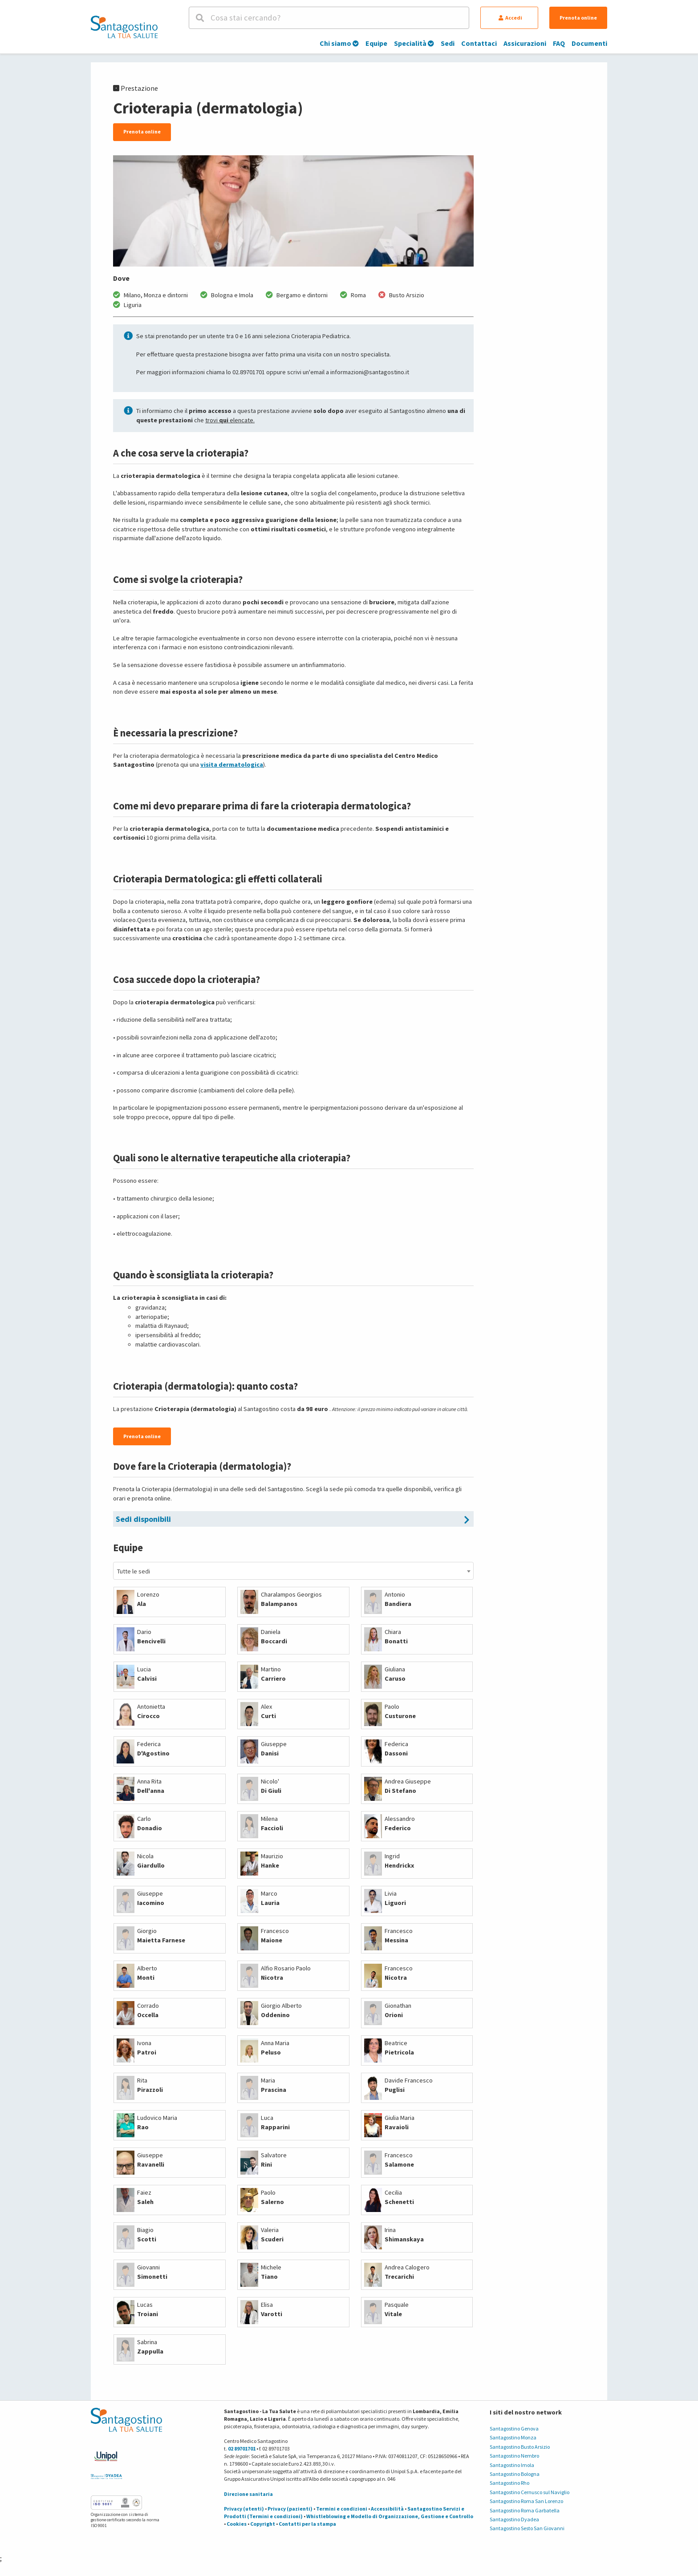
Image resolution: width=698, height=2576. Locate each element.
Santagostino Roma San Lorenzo (526, 2501)
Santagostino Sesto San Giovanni (527, 2528)
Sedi (448, 43)
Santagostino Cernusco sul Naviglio (529, 2492)
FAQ (559, 43)
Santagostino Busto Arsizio (520, 2446)
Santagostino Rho (509, 2482)
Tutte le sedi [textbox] (133, 1571)
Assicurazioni (524, 43)
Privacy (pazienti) (290, 2508)
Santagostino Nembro (514, 2455)
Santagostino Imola (512, 2465)
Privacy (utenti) (244, 2508)
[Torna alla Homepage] (124, 27)
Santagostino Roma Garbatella (525, 2510)
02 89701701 (242, 2448)
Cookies (237, 2523)
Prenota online (578, 17)
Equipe (376, 43)
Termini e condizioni (341, 2508)
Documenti (589, 43)
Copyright (262, 2523)
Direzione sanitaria (248, 2494)
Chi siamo (339, 43)
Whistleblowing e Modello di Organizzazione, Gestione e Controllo (389, 2516)
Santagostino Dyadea (514, 2519)
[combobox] (293, 1571)
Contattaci (479, 43)
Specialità (414, 43)
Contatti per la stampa (307, 2523)
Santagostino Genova (514, 2428)
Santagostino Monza (513, 2437)
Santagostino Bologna (515, 2474)
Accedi (510, 17)
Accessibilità (387, 2508)
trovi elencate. (230, 420)
